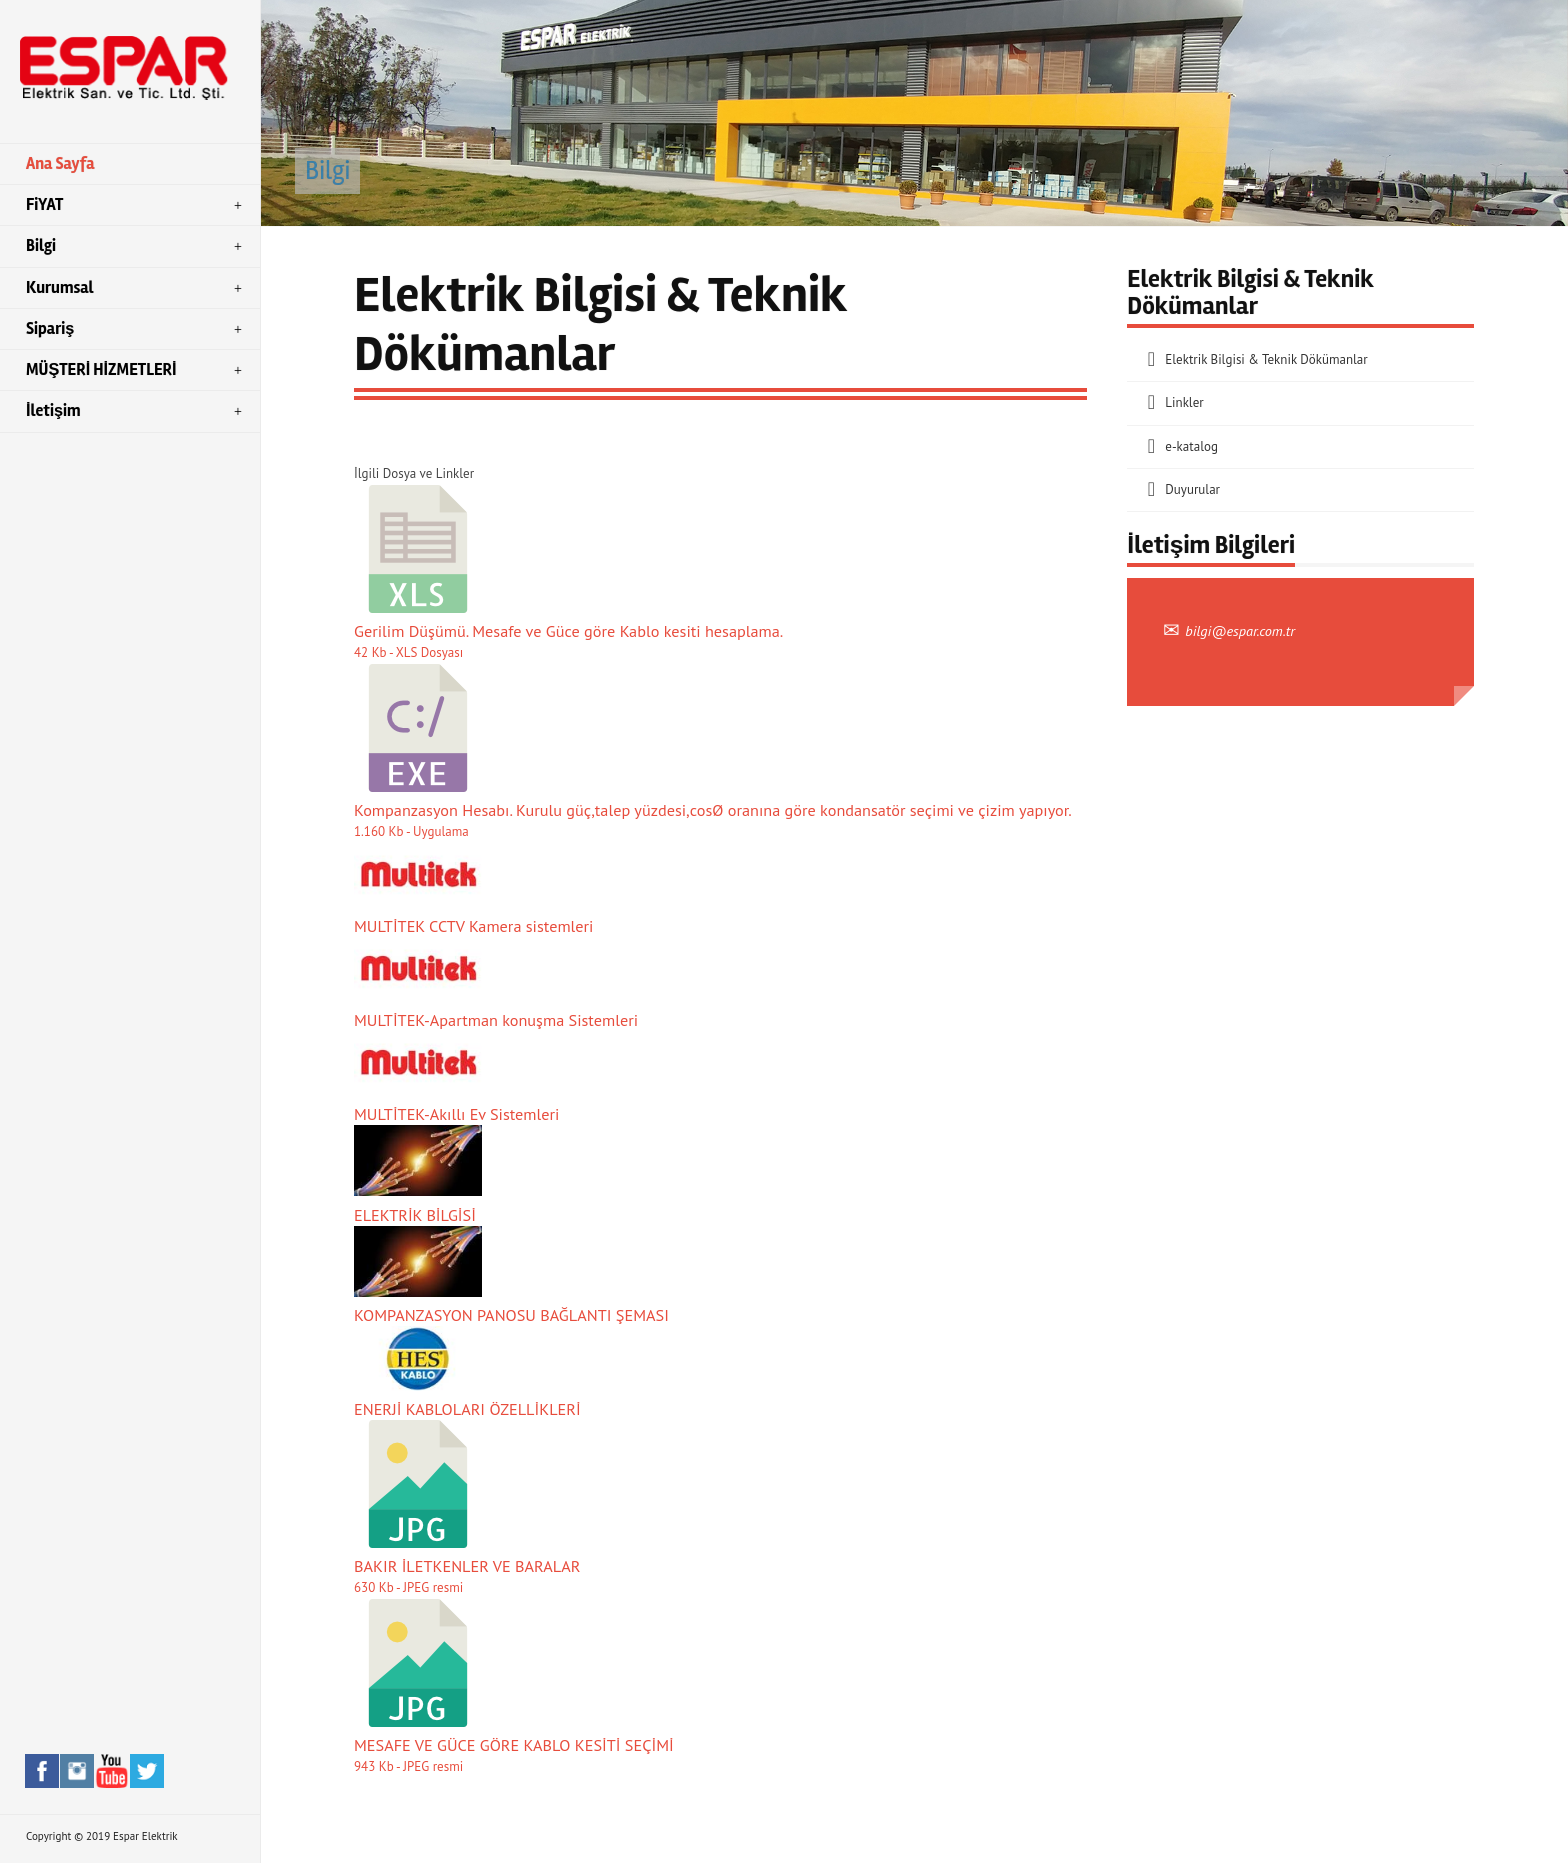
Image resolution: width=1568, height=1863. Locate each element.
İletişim (136, 411)
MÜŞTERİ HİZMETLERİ (136, 370)
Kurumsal (136, 288)
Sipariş (136, 329)
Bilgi (136, 246)
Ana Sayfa (60, 164)
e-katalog (1191, 446)
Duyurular (1192, 489)
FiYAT (136, 205)
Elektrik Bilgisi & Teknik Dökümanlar (1266, 359)
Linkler (1184, 402)
